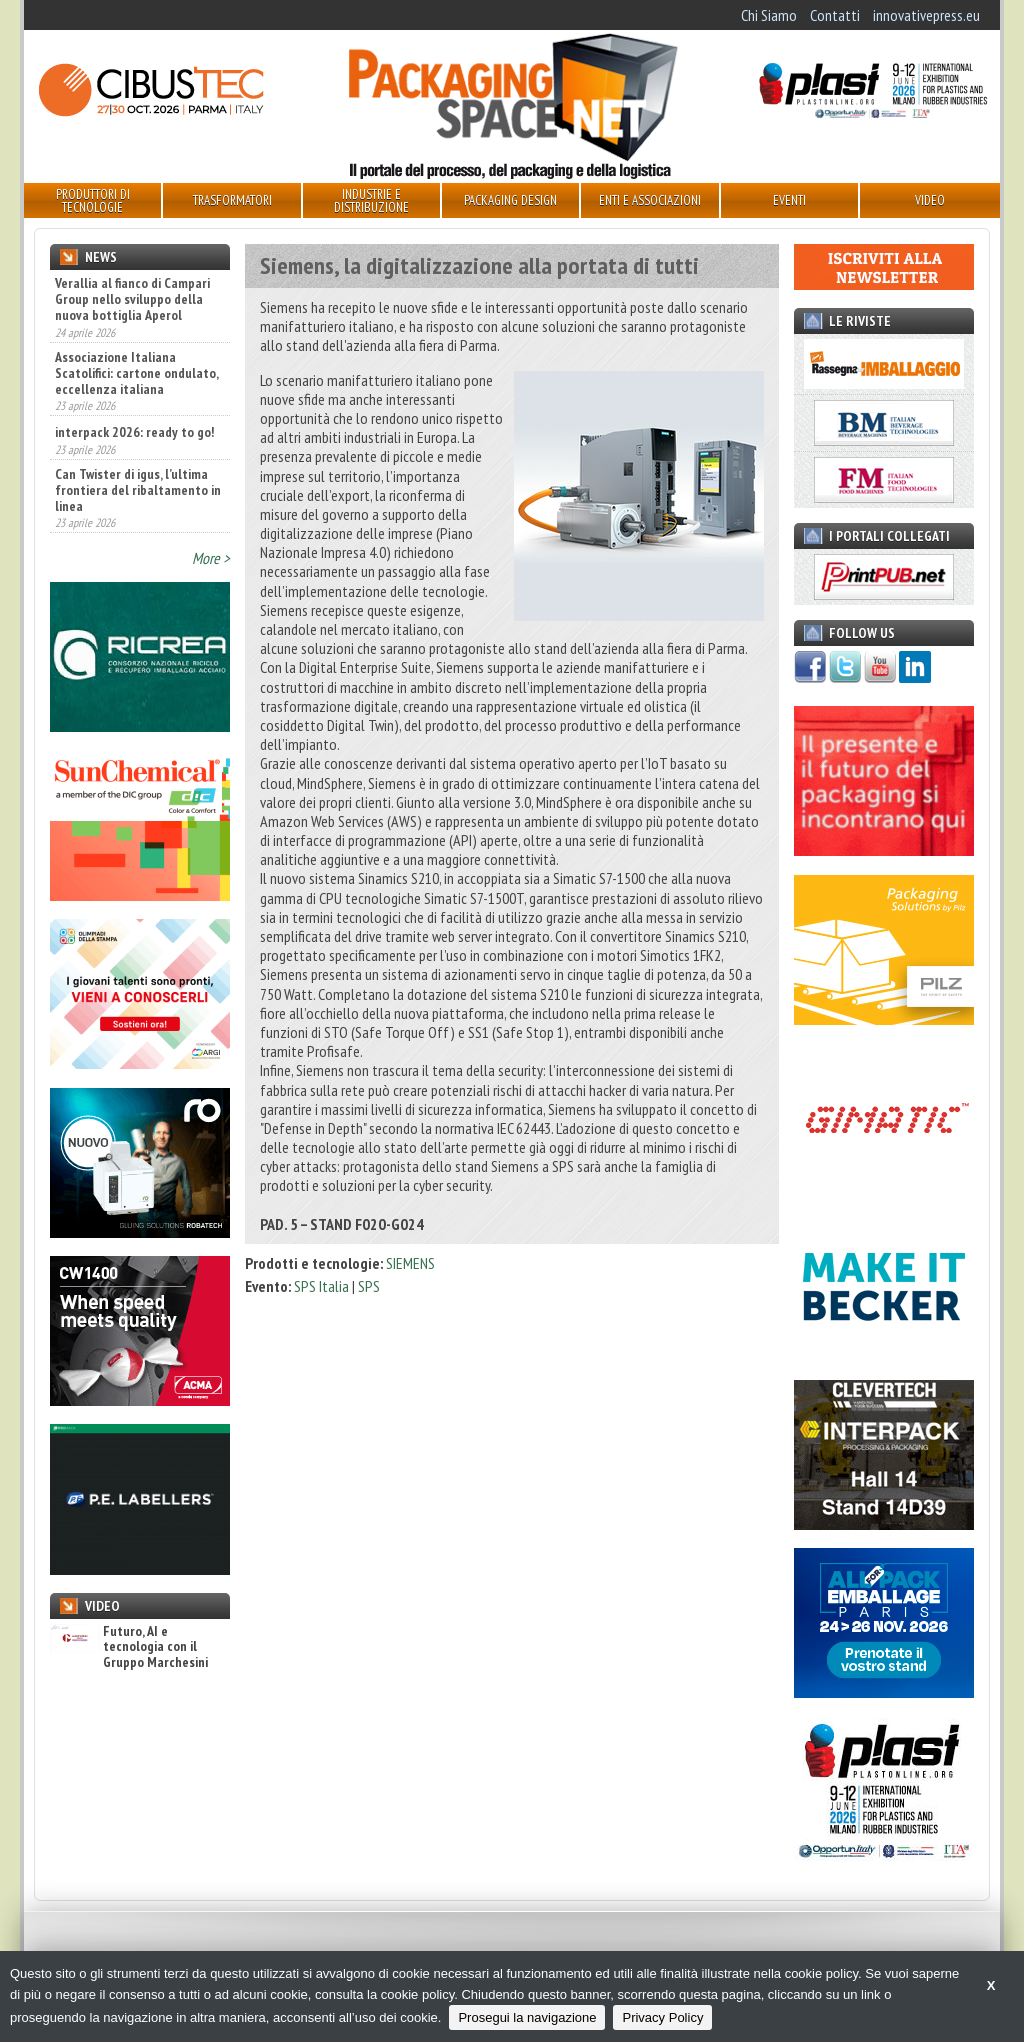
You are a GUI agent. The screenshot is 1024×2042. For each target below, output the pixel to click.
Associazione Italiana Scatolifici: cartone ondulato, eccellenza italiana (136, 373)
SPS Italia (321, 1286)
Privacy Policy (662, 2017)
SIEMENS (410, 1263)
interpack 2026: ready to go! (134, 432)
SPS (369, 1286)
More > (211, 558)
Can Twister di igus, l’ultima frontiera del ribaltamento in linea (138, 490)
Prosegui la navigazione (527, 2017)
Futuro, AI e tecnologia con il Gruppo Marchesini (129, 1647)
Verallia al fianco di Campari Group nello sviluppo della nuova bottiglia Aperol (132, 299)
